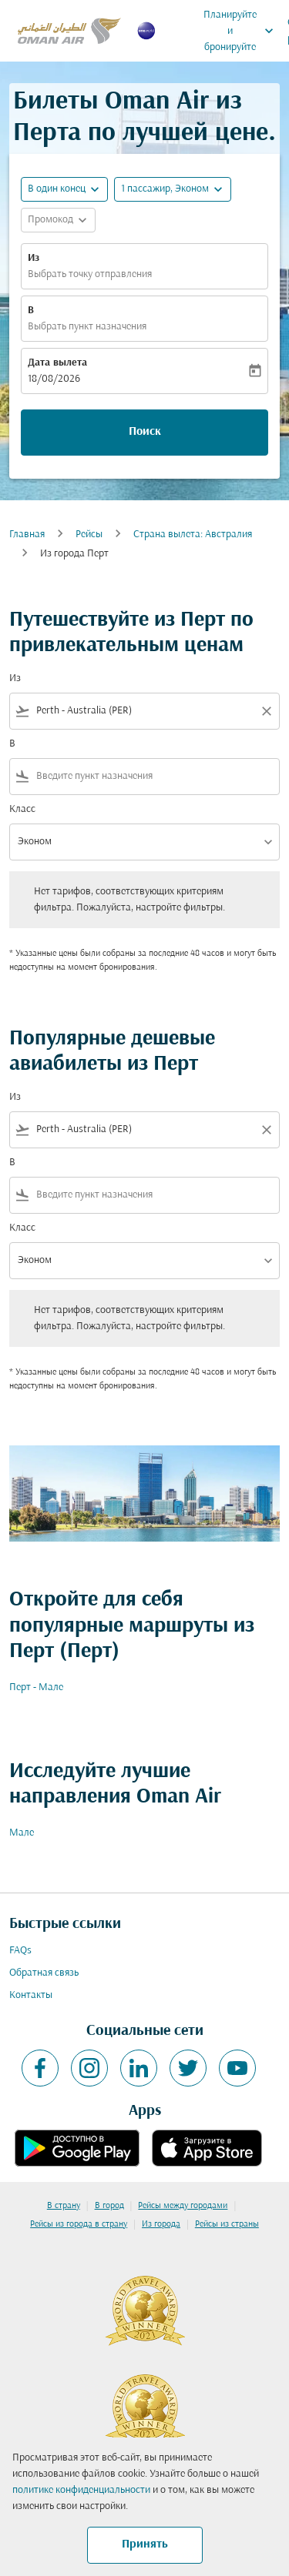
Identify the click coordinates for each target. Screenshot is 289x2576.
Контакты (30, 1995)
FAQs (20, 1950)
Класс (22, 809)
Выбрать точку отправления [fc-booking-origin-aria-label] (90, 274)
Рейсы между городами (182, 2205)
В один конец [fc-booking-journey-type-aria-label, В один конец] (57, 189)
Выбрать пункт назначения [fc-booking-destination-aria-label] (87, 326)
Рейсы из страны (227, 2224)
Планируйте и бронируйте (242, 30)
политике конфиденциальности (81, 2490)
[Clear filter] (266, 711)
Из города (161, 2224)
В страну (63, 2205)
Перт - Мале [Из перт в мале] (36, 1687)
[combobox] (144, 711)
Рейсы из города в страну (78, 2224)
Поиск (145, 432)
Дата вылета (57, 363)
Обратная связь (44, 1973)
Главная (27, 534)
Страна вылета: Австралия (192, 534)
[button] (172, 189)
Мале (21, 1833)
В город (109, 2205)
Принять (145, 2544)
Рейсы (89, 534)
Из (33, 258)
